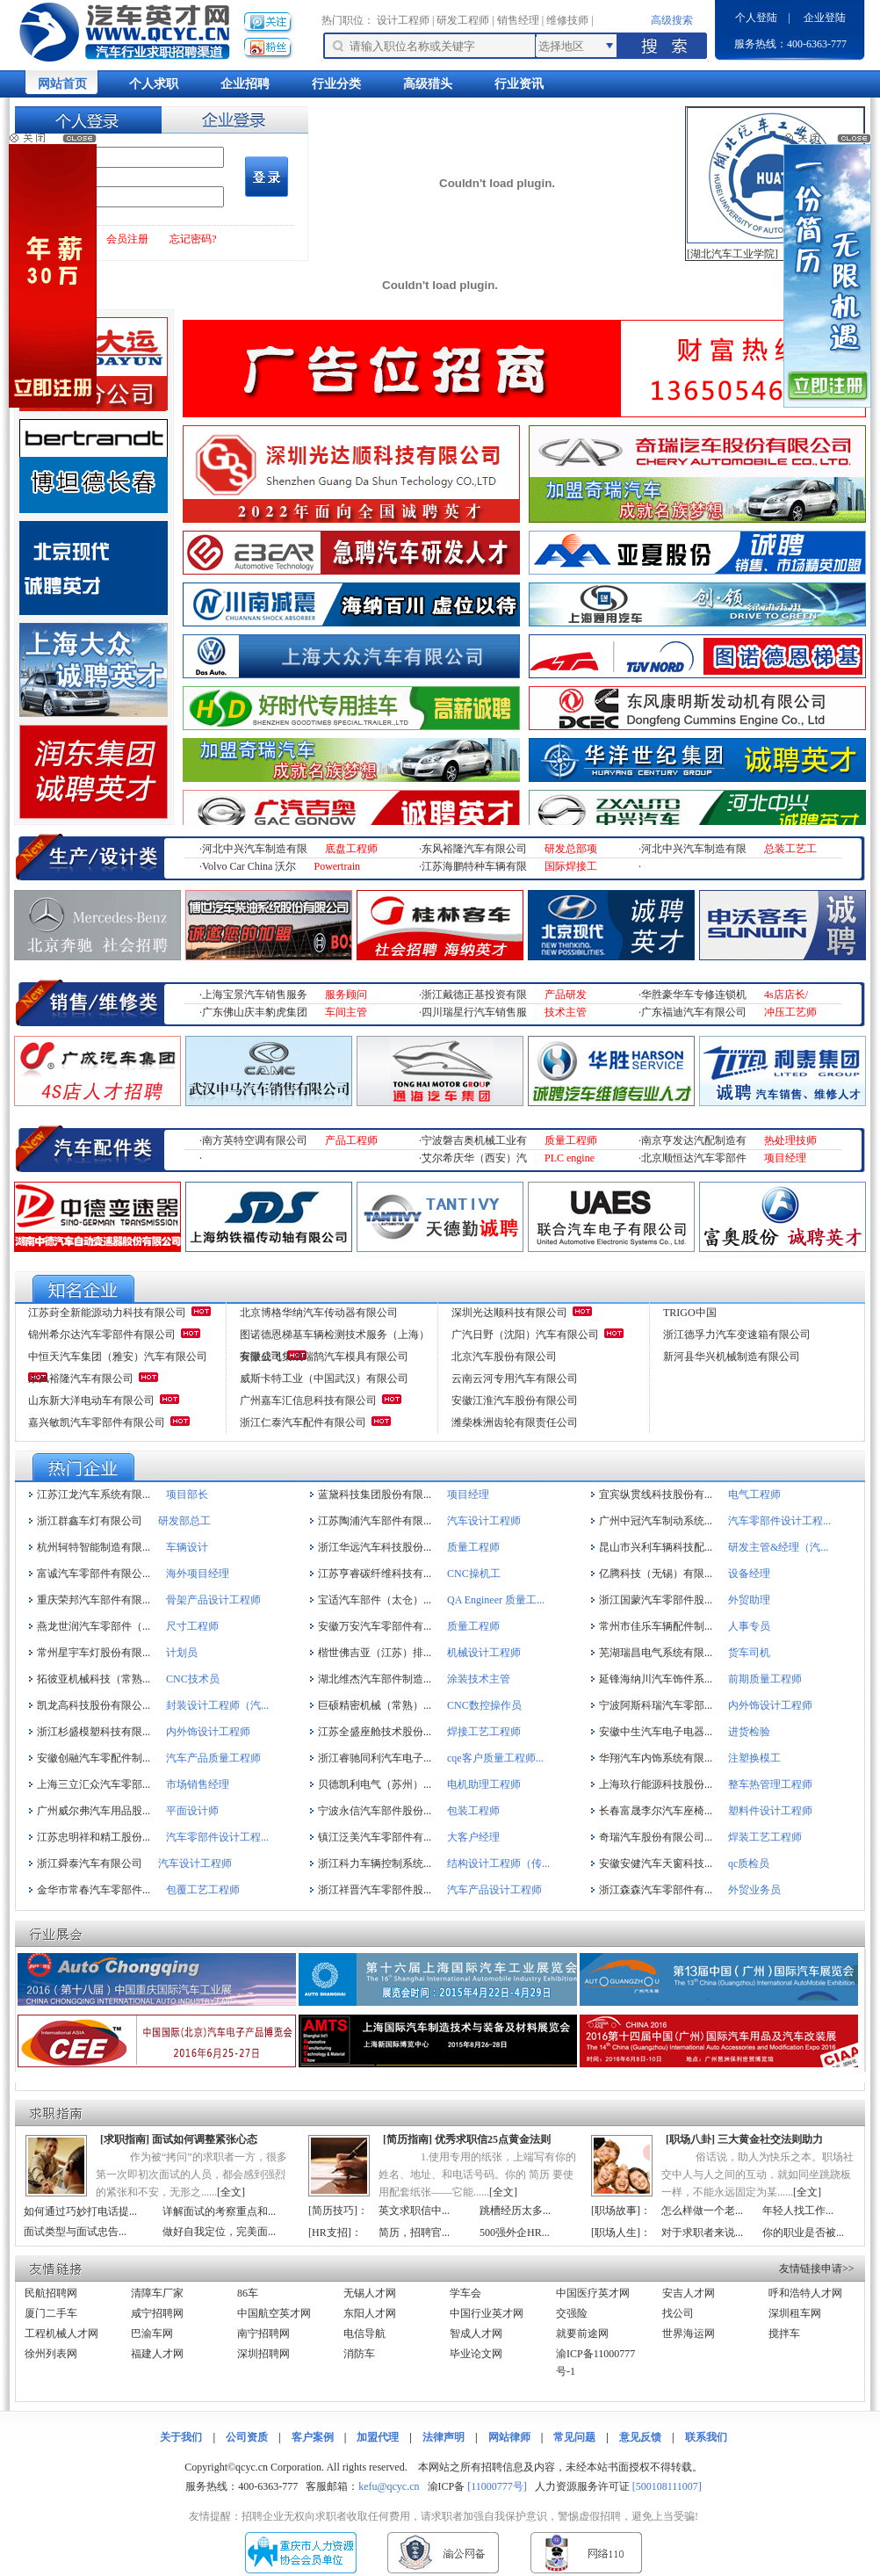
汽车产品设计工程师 (494, 1890)
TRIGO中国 (690, 1312)
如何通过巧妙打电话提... (80, 2211)
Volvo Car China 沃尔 (249, 866)
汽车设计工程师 (484, 1521)
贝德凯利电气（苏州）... (374, 1784)
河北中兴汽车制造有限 (254, 849)
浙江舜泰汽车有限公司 (89, 1863)
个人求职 (153, 83)
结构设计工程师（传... (498, 1863)
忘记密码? (193, 239)
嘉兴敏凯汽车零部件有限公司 (96, 1422)
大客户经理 (473, 1837)
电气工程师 (754, 1494)
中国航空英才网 (274, 2313)
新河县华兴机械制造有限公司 (731, 1356)
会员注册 (127, 239)
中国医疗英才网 (593, 2293)
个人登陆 (756, 17)
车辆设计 (187, 1547)
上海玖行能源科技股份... (655, 1784)
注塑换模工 (754, 1758)
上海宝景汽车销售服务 (254, 994)
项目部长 (187, 1494)
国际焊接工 (571, 866)
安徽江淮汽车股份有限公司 (514, 1400)
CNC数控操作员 (484, 1705)
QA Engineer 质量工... (496, 1600)
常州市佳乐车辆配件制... (655, 1626)
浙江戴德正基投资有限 (474, 994)
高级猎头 (427, 83)
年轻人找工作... (797, 2210)
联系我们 (706, 2437)
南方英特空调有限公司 (254, 1140)
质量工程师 (571, 1140)
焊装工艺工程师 (765, 1837)
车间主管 (346, 1012)
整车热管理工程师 (770, 1784)
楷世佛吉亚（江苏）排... (374, 1652)
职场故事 (616, 2210)
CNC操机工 (474, 1573)
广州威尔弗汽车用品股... (93, 1811)
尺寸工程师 (192, 1626)
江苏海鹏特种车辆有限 (474, 866)
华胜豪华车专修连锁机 (694, 994)
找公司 (678, 2313)
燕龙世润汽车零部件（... (93, 1626)
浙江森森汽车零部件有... (655, 1890)
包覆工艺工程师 (203, 1890)
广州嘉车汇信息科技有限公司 (308, 1400)
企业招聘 (245, 83)
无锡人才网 (369, 2293)
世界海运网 (688, 2333)
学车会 (465, 2293)
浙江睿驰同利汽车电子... (374, 1758)
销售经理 (518, 20)
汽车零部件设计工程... (779, 1521)
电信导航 (364, 2333)
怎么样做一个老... (702, 2210)
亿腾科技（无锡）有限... (655, 1573)
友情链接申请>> (817, 2268)
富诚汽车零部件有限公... (93, 1573)
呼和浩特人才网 (805, 2293)
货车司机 (749, 1652)
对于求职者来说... (702, 2232)
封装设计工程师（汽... (217, 1705)
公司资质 (247, 2437)
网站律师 (509, 2437)
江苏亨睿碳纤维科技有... (374, 1573)
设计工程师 (403, 20)
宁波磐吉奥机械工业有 (474, 1140)
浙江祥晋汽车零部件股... (374, 1890)
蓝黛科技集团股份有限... (374, 1494)
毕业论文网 (476, 2354)
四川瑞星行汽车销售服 (474, 1012)
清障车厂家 (157, 2293)
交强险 (572, 2313)
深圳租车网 (794, 2313)
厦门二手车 (51, 2313)
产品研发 (566, 994)
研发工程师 (462, 20)
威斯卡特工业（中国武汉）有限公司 (324, 1378)
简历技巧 (333, 2210)
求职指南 (125, 2139)
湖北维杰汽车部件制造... (374, 1679)
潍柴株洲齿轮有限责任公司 (514, 1422)
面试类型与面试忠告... (75, 2231)
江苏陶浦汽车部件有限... (374, 1521)
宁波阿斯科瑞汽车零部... (655, 1705)
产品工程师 (351, 1140)
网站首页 (62, 83)
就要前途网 (582, 2333)
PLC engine (570, 1158)
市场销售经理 (197, 1784)
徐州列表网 (51, 2354)
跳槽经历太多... (515, 2210)
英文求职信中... (414, 2210)
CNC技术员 (193, 1679)
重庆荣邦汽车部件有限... (93, 1600)
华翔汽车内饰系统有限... (655, 1758)
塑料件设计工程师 (770, 1811)
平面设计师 (192, 1811)
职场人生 (616, 2232)
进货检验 (749, 1732)
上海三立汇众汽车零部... (93, 1784)
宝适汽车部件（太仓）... (374, 1600)
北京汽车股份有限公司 (504, 1356)
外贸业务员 (754, 1890)
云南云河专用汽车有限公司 (514, 1378)
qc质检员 (748, 1863)
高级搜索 (672, 20)
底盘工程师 (351, 849)
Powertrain (337, 866)
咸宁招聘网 (157, 2313)
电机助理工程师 (484, 1784)
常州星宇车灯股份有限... (93, 1652)
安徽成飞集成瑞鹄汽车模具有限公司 (324, 1356)
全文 (231, 2192)
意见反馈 (640, 2437)
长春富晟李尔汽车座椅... (655, 1811)
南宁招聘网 (263, 2333)
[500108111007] (667, 2486)
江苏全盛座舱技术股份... (374, 1732)
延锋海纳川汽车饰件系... (655, 1679)
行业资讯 (519, 83)
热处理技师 (790, 1140)
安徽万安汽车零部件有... (374, 1626)
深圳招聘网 (263, 2354)
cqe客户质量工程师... (495, 1758)
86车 (247, 2293)
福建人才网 (157, 2354)
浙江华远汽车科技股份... (374, 1547)
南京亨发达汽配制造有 (694, 1140)
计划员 (182, 1652)
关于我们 (181, 2437)
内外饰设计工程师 (770, 1705)
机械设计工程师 (484, 1652)
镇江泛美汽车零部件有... (374, 1837)
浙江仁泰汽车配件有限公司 (303, 1422)
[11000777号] (497, 2486)
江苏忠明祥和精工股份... (93, 1837)
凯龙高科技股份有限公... (93, 1705)
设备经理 (749, 1573)
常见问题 (574, 2437)
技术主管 (566, 1012)
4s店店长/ (786, 994)
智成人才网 (476, 2333)
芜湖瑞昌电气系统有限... (655, 1652)
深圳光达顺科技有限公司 (509, 1312)
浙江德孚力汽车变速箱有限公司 (737, 1334)
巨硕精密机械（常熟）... (374, 1705)
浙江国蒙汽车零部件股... (655, 1600)
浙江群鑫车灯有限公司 (89, 1521)
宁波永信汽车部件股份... (374, 1811)
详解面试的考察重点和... (219, 2211)
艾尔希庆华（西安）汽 (474, 1158)
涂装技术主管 (478, 1679)
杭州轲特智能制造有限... (93, 1547)
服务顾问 (346, 994)
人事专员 (749, 1626)
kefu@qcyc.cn (388, 2486)
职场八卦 (690, 2139)
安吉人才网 (688, 2293)
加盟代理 (378, 2437)
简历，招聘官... (414, 2232)
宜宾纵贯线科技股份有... (655, 1494)
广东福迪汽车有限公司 (694, 1012)
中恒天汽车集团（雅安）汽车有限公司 (117, 1356)
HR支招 (330, 2232)
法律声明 (443, 2437)
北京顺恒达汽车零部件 (694, 1158)
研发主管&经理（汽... (778, 1547)
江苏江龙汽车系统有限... (93, 1494)
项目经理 (785, 1158)
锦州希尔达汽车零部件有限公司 (102, 1334)
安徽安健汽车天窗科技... (655, 1863)
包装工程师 (473, 1811)
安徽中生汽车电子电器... (655, 1732)
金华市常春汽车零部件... (93, 1890)
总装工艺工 (790, 849)
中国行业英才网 (486, 2313)
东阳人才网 (369, 2313)
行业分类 (336, 83)
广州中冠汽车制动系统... (655, 1521)
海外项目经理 (197, 1573)
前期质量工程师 (765, 1679)
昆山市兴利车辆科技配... (655, 1547)
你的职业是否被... (803, 2232)
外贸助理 (749, 1600)
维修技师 (567, 20)
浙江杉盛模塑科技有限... (93, 1732)
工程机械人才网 (61, 2333)
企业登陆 (825, 17)
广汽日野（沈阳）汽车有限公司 (525, 1334)
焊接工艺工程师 (484, 1732)
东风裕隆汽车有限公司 (474, 849)
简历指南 (407, 2139)
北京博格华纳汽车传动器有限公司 (319, 1312)
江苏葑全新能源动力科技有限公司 (107, 1312)
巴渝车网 (152, 2333)
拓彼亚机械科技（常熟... (93, 1679)
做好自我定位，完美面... (219, 2231)
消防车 (359, 2354)
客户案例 (313, 2437)
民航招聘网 (51, 2293)
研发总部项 (571, 849)
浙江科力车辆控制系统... (374, 1863)
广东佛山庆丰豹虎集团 (254, 1012)
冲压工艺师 (790, 1012)
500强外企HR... (515, 2232)
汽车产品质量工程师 (213, 1758)
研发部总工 (184, 1521)
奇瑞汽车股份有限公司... (655, 1837)
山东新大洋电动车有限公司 (91, 1400)
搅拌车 (784, 2333)
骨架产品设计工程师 (213, 1600)
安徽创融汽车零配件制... (93, 1758)
